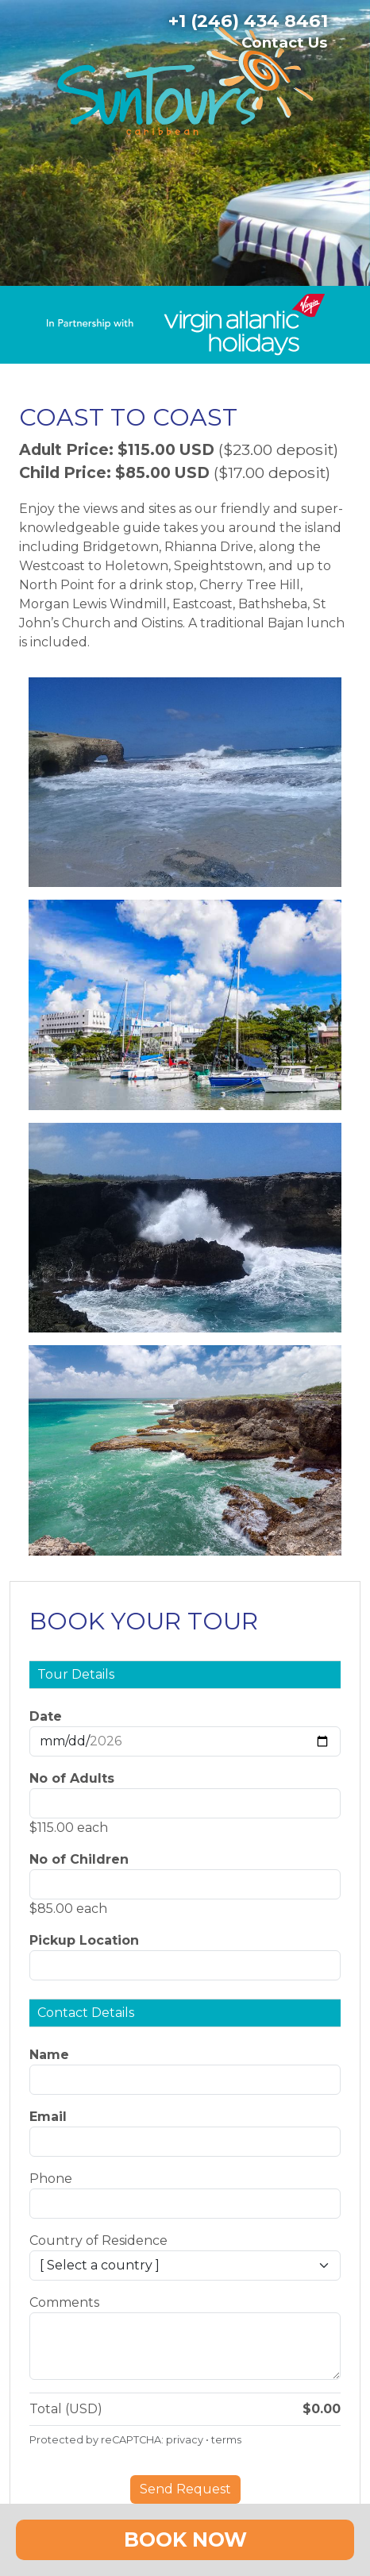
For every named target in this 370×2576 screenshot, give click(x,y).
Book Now (185, 2539)
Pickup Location (84, 1940)
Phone (50, 2178)
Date (45, 1716)
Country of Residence (98, 2240)
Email (48, 2116)
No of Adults (71, 1778)
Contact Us (284, 42)
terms (226, 2440)
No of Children (79, 1859)
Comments (64, 2302)
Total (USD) (65, 2408)
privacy (184, 2440)
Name (49, 2054)
